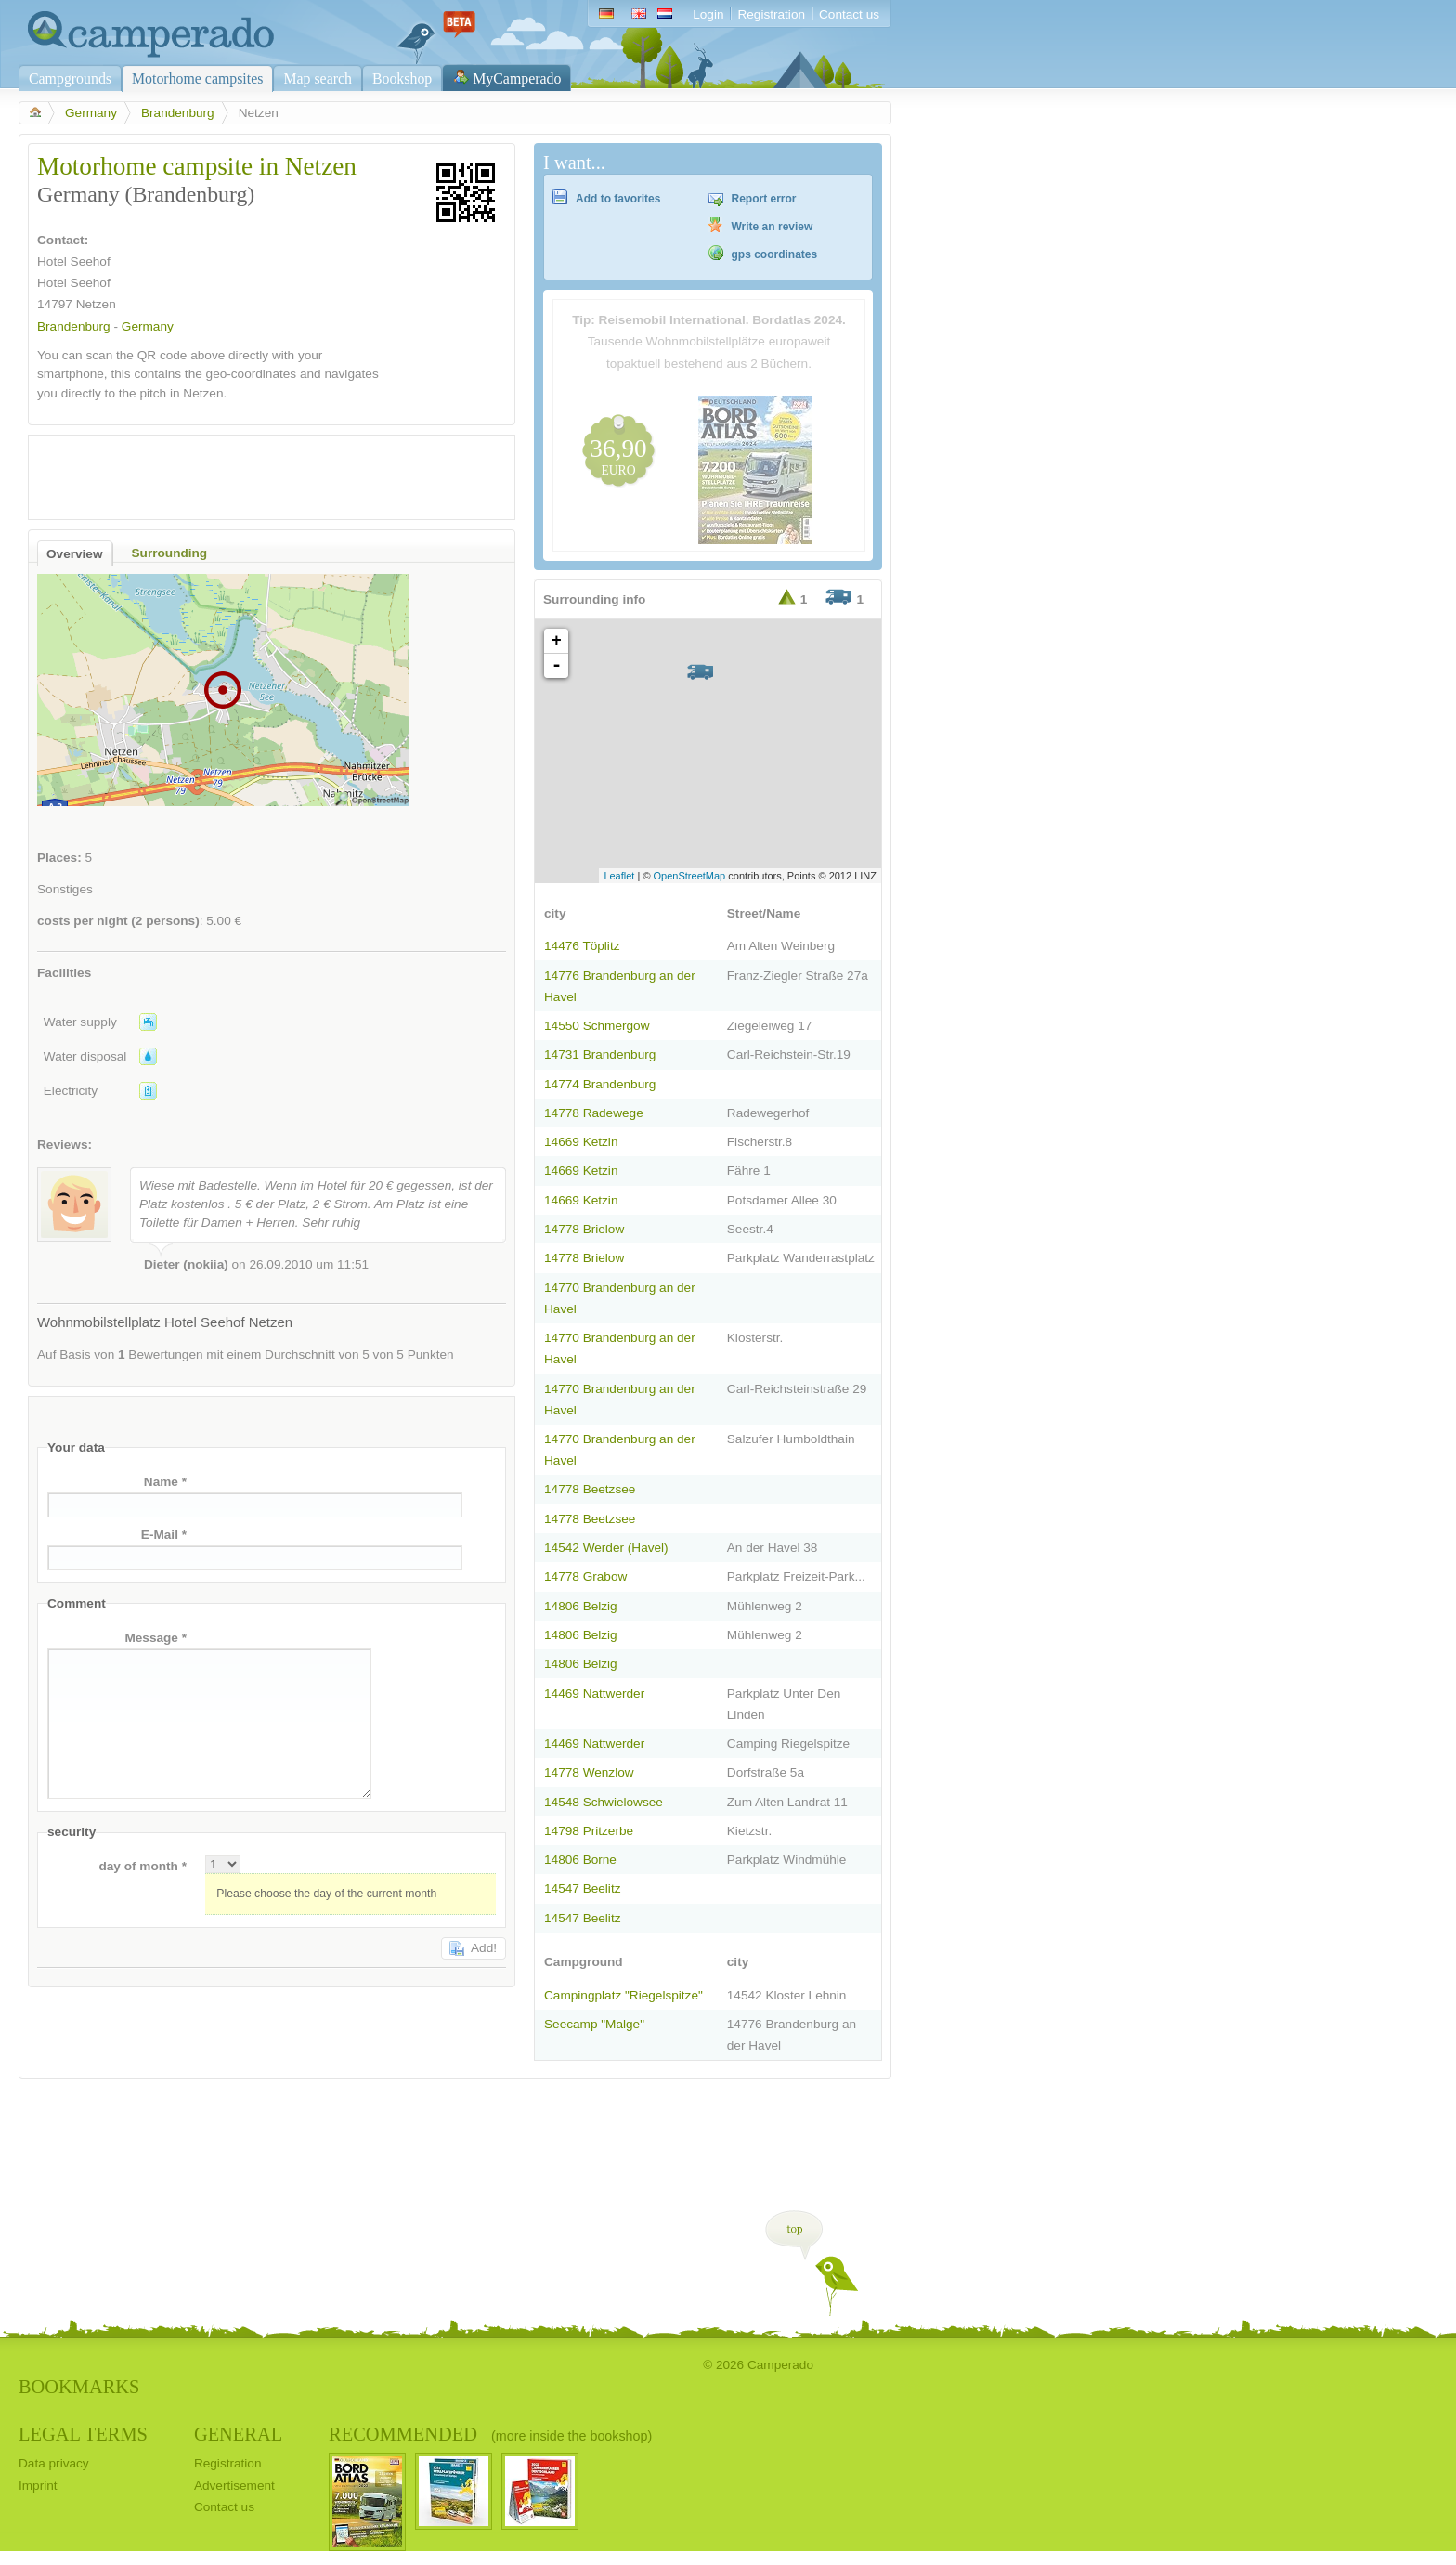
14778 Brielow (584, 1229)
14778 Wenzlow (589, 1772)
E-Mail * (164, 1535)
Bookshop (402, 78)
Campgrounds (70, 78)
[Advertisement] (255, 473)
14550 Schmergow (596, 1026)
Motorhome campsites (197, 78)
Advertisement (234, 2486)
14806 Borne (580, 1860)
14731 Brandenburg (600, 1054)
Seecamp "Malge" (594, 2024)
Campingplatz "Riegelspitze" (623, 1995)
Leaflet (619, 875)
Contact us (849, 14)
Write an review (772, 226)
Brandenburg (177, 113)
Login (708, 14)
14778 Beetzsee (589, 1489)
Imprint (38, 2486)
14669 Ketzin (581, 1142)
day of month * (142, 1866)
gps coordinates (775, 254)
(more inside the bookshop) (571, 2435)
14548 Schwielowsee (603, 1802)
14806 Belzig (581, 1606)
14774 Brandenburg (600, 1084)
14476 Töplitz (581, 946)
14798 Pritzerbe (588, 1831)
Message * (155, 1638)
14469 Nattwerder (594, 1693)
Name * (165, 1482)
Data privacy (54, 2463)
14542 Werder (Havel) (606, 1548)
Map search (317, 78)
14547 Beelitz (582, 1888)
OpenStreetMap (690, 875)
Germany (91, 113)
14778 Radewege (594, 1113)
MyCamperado (517, 78)
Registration (771, 14)
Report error (764, 198)
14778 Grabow (585, 1576)
